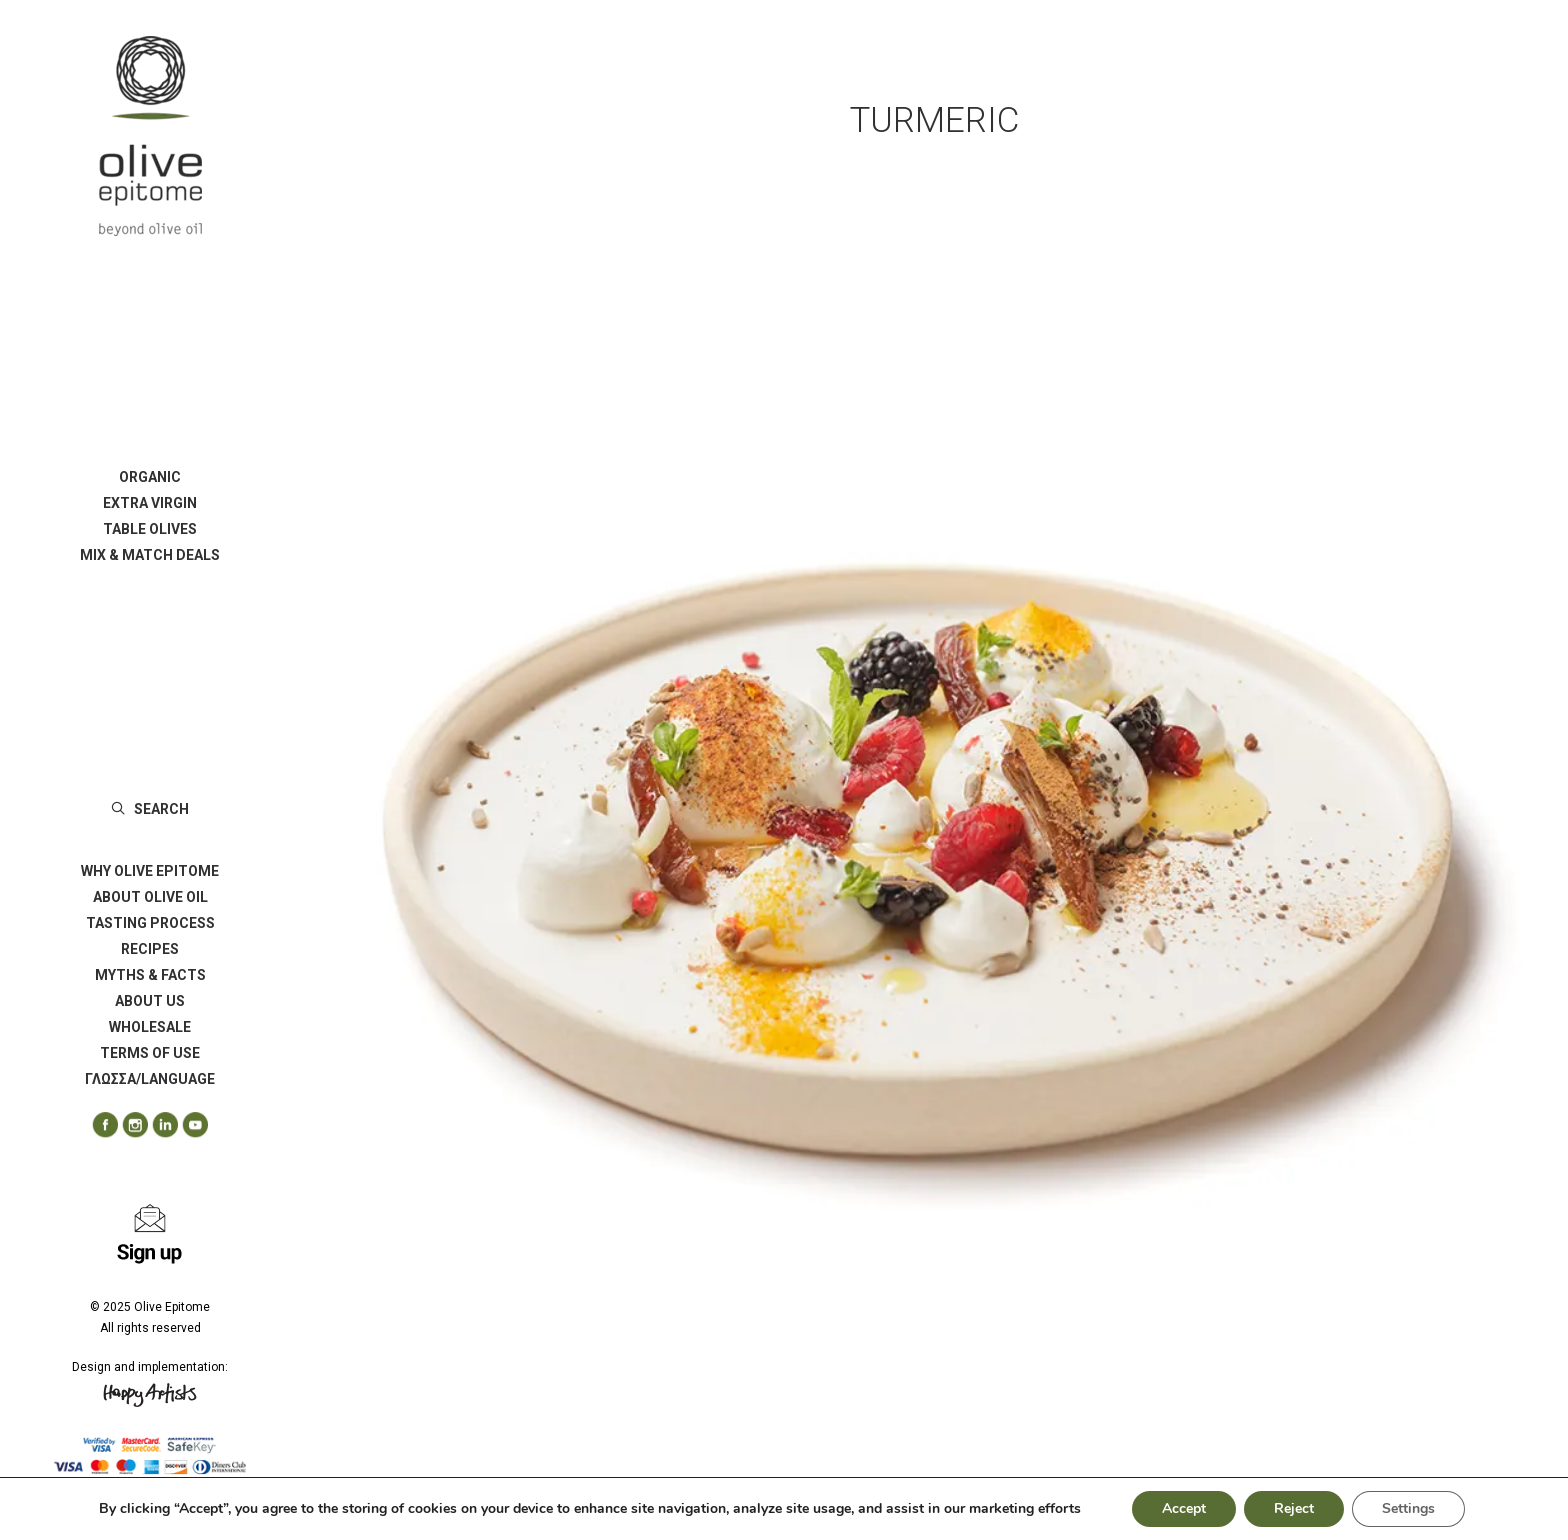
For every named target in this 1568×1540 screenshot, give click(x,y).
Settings (1408, 1508)
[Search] (150, 809)
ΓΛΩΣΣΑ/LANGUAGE (150, 1079)
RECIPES (150, 949)
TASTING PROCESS (150, 923)
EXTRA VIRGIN (150, 503)
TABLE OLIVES (150, 529)
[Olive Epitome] (150, 136)
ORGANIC (150, 477)
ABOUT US (150, 1001)
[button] (98, 1125)
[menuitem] (150, 477)
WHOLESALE (150, 1027)
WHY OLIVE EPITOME (150, 871)
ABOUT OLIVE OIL (150, 897)
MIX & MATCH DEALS (150, 555)
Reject (1294, 1508)
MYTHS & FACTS (150, 975)
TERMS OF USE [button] (150, 1053)
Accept (1184, 1508)
